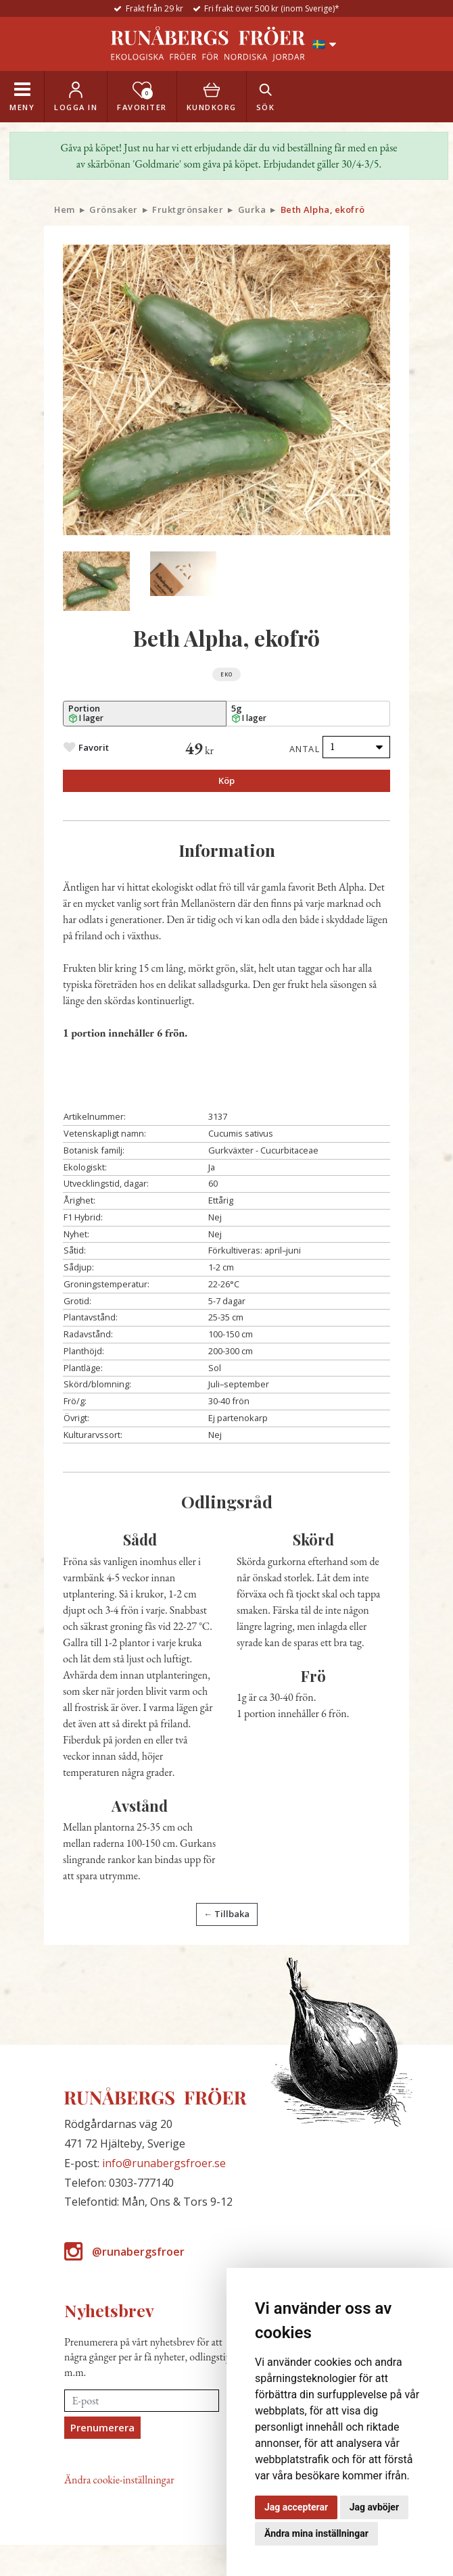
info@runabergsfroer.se (164, 2163)
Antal (304, 749)
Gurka (252, 209)
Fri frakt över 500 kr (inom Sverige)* (271, 8)
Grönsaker (113, 209)
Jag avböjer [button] (374, 2507)
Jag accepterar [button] (296, 2507)
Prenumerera (102, 2427)
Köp (226, 780)
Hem (64, 209)
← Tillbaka (226, 1914)
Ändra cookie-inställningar (119, 2480)
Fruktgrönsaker (187, 209)
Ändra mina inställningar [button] (316, 2533)
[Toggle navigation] (22, 96)
